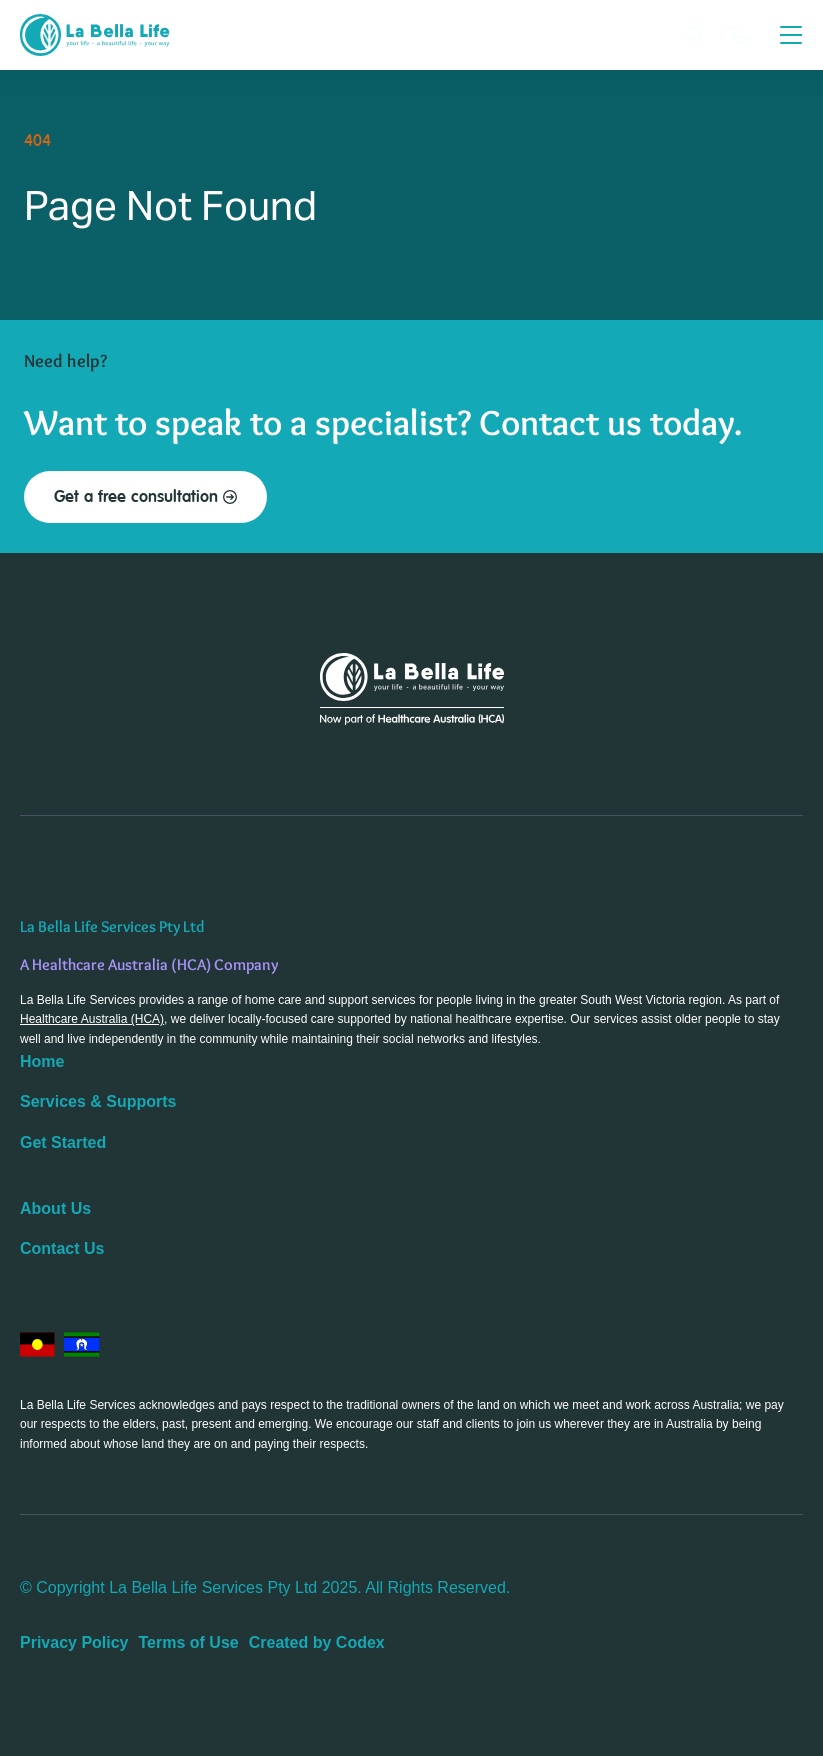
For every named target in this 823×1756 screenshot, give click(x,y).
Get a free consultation (145, 496)
